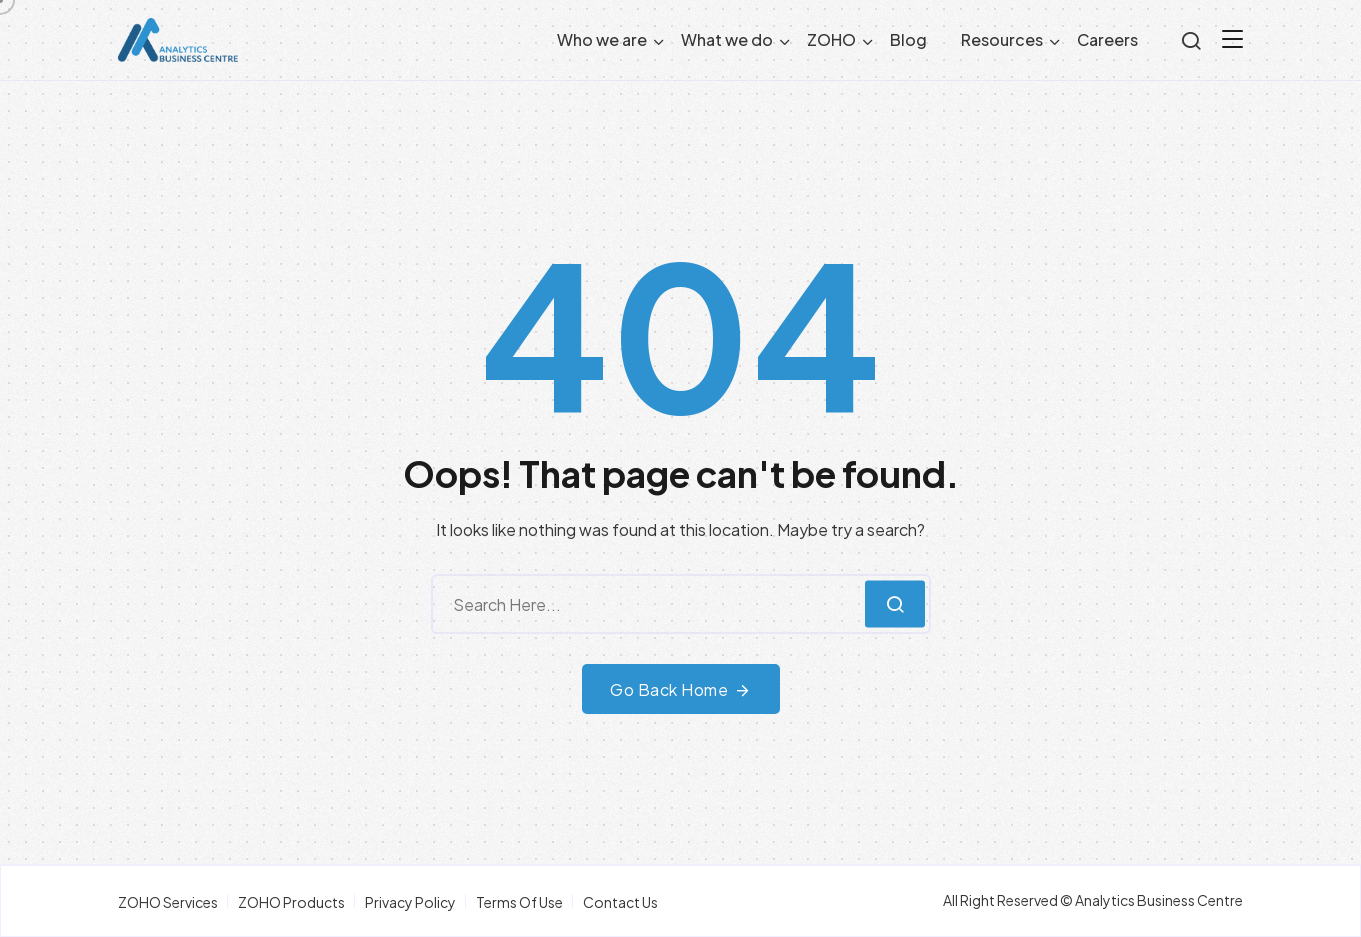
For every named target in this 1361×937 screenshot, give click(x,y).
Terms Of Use (519, 902)
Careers (1107, 39)
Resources (1002, 39)
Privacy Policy (410, 902)
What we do (727, 39)
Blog (908, 39)
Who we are (602, 39)
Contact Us (620, 902)
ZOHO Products (291, 902)
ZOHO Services (168, 902)
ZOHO (831, 39)
